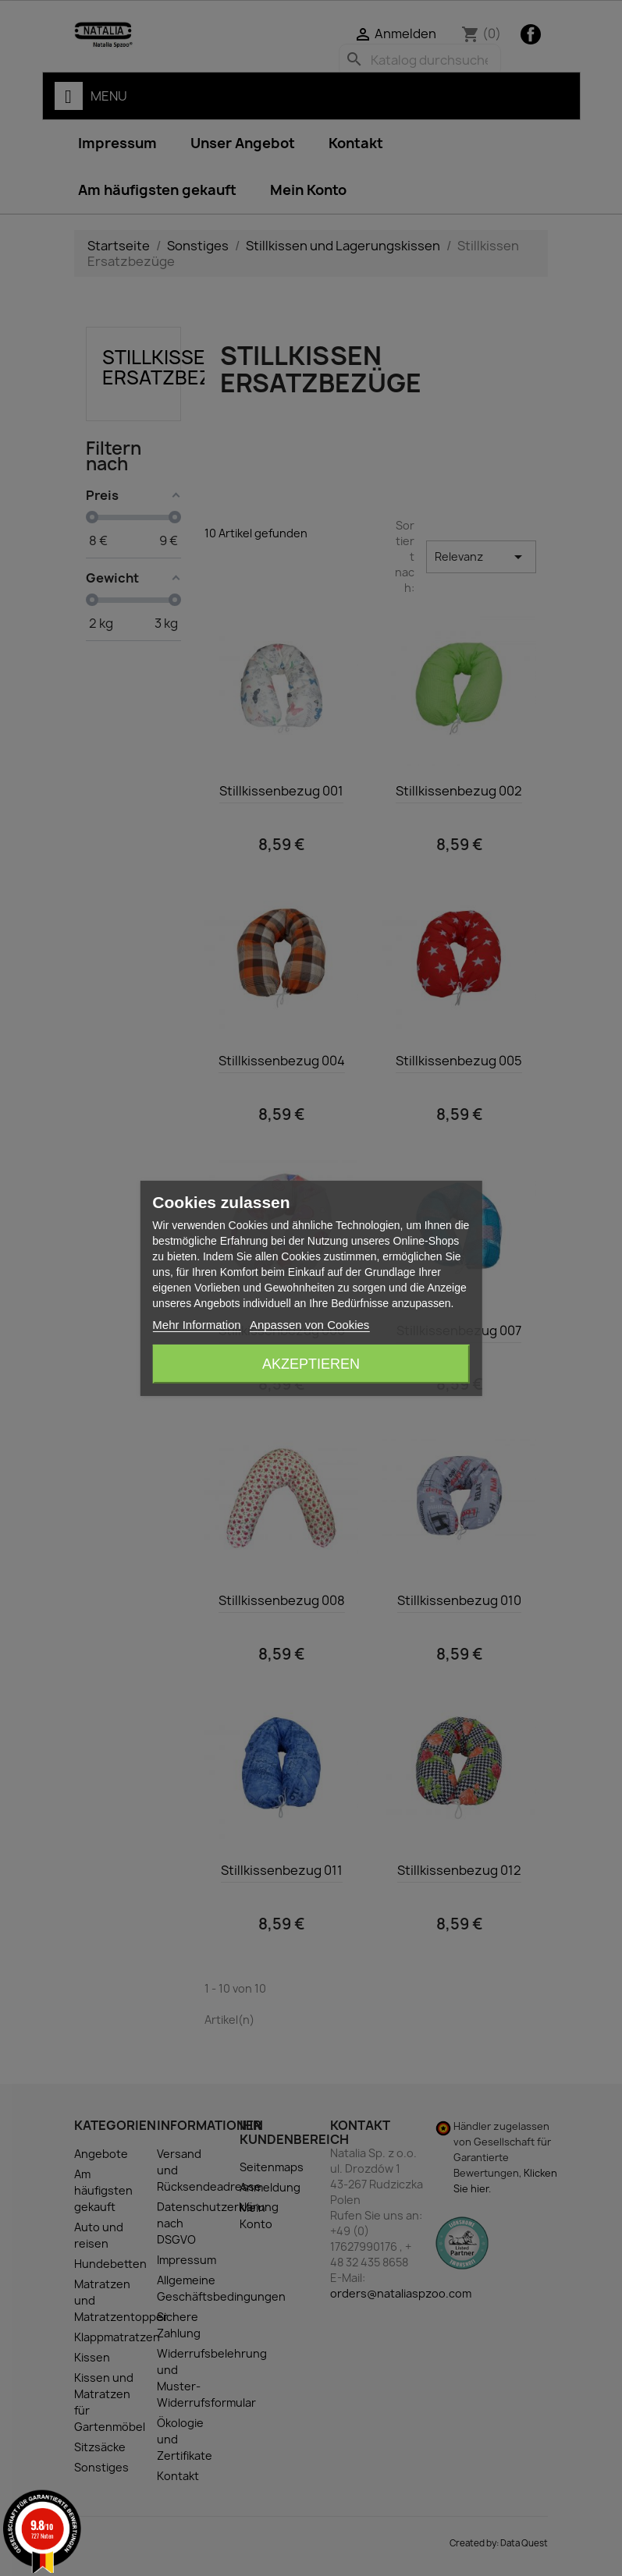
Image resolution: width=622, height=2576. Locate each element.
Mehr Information (196, 1324)
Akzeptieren (311, 1364)
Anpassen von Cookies (309, 1324)
